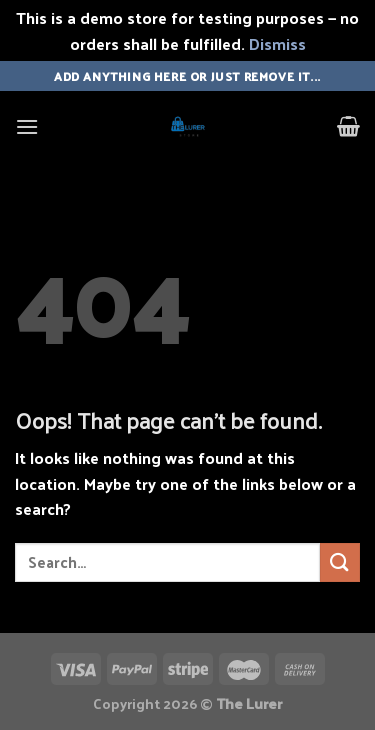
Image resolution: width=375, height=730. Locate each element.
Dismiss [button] (277, 43)
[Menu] (27, 126)
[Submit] (340, 562)
